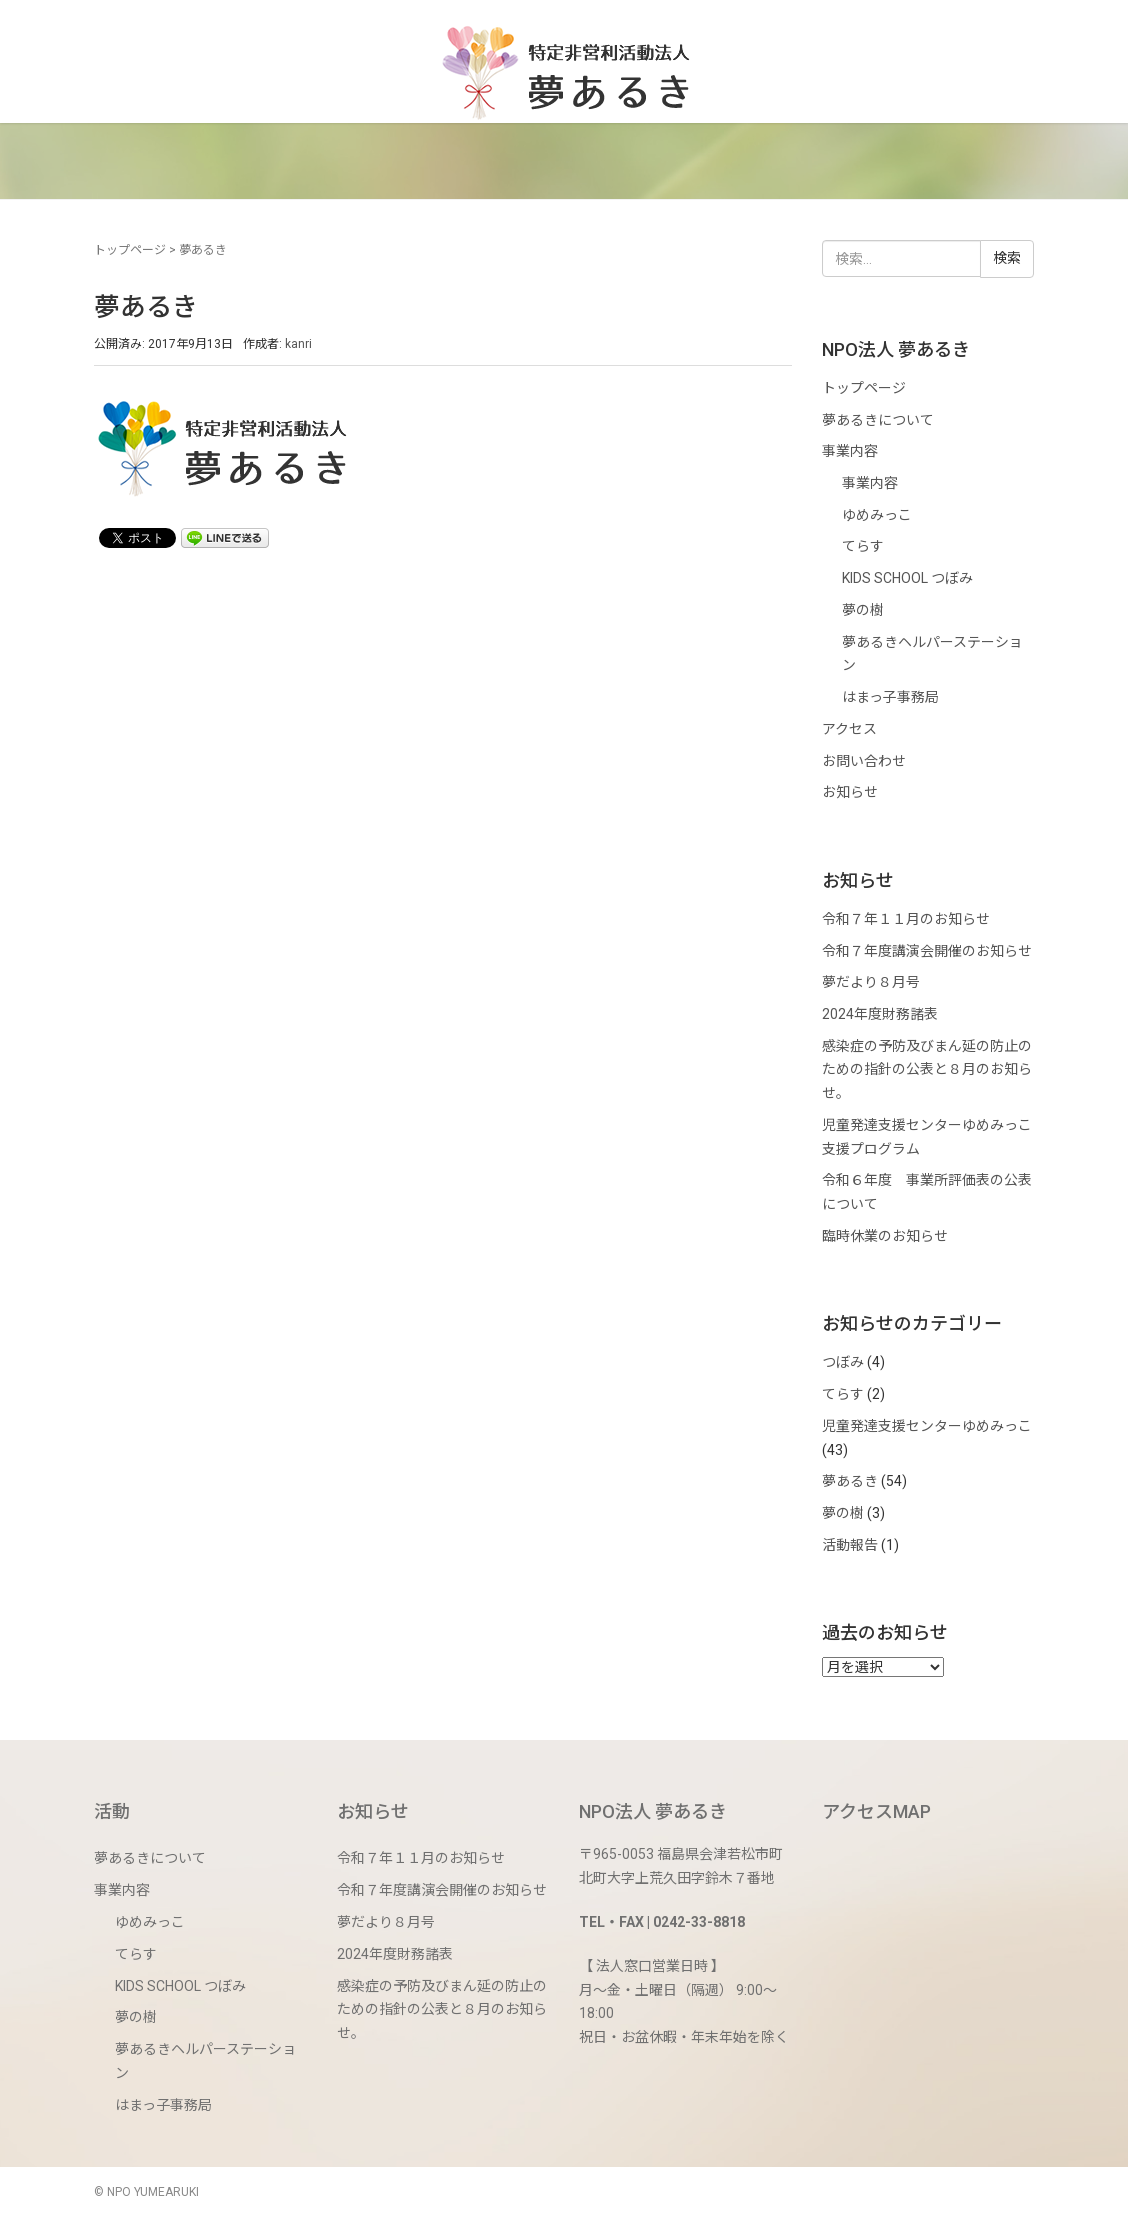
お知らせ (850, 792)
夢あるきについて (878, 420)
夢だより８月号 (871, 982)
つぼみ (843, 1362)
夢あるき (850, 1481)
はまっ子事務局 (890, 697)
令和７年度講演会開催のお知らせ (927, 951)
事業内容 (850, 451)
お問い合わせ (864, 761)
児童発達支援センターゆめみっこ (927, 1426)
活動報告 (850, 1545)
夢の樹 (863, 610)
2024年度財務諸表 (880, 1014)
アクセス (849, 729)
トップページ (130, 250)
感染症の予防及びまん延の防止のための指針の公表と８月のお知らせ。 (927, 1069)
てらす (863, 546)
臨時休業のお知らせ (885, 1236)
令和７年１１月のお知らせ (906, 919)
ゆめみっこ (877, 515)
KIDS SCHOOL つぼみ (907, 578)
